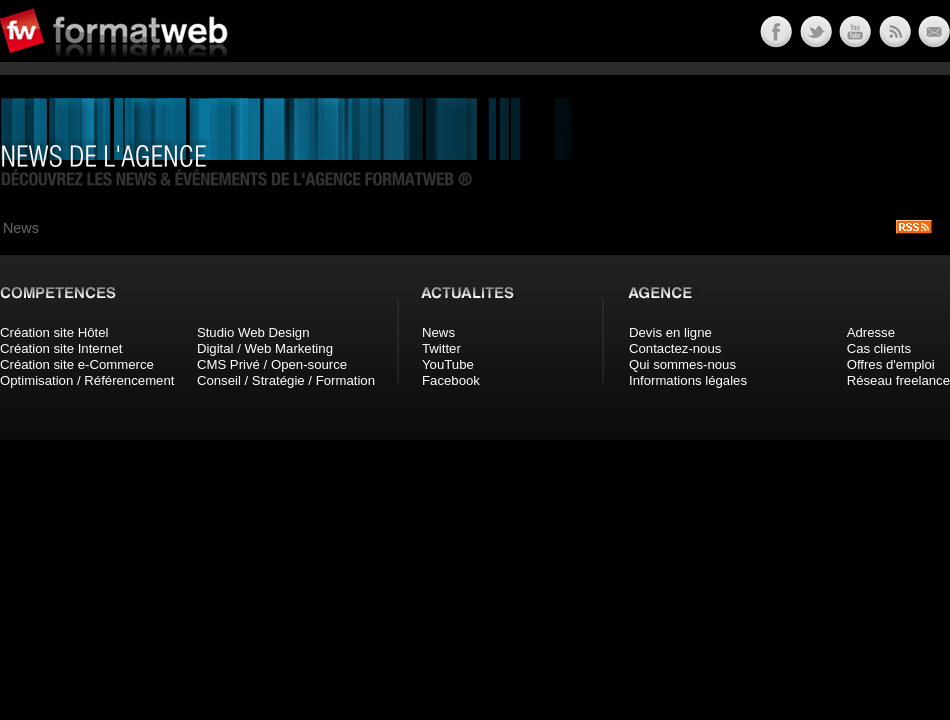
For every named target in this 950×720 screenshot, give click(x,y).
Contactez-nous (675, 348)
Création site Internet (61, 348)
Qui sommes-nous (682, 364)
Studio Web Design (253, 332)
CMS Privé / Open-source (272, 364)
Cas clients (879, 348)
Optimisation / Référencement (87, 380)
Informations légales (688, 380)
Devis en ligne (670, 332)
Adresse (871, 332)
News (438, 332)
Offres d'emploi (891, 364)
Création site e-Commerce (77, 364)
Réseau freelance (898, 380)
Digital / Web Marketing (265, 348)
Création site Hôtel (54, 332)
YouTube (448, 364)
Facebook (451, 380)
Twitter (441, 348)
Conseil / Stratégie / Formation (286, 380)
